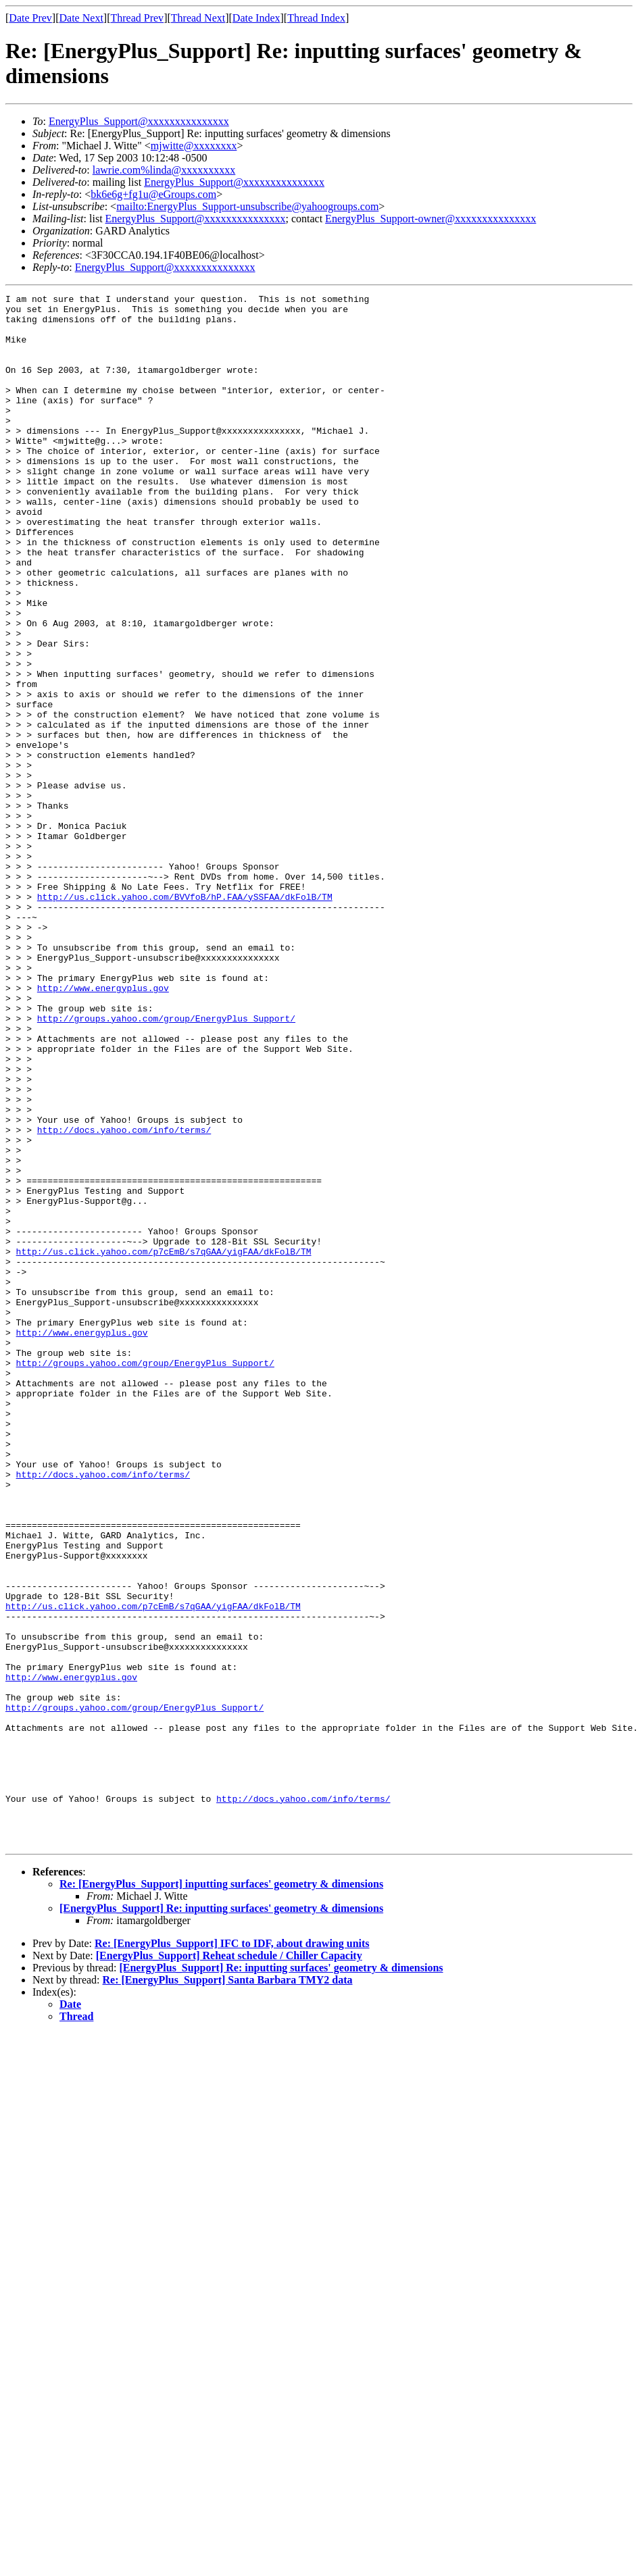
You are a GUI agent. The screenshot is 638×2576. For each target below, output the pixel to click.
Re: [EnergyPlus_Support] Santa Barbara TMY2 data (228, 2290)
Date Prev (30, 18)
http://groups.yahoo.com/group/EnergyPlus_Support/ (166, 1164)
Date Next (81, 18)
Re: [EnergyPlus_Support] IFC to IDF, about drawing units (232, 2253)
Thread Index (316, 18)
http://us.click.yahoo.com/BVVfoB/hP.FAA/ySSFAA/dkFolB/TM (185, 1018)
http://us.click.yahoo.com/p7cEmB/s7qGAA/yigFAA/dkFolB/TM (164, 1444)
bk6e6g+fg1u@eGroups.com (153, 194)
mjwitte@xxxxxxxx (194, 145)
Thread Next (198, 18)
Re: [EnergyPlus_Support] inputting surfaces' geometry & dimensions (221, 2194)
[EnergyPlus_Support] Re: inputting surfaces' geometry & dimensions (221, 2218)
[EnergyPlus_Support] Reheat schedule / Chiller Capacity (229, 2265)
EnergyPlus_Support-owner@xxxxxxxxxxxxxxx (430, 218)
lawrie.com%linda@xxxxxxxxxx (164, 170)
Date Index (256, 18)
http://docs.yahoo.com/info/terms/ (124, 1298)
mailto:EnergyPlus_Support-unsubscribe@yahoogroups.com (247, 206)
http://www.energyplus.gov (103, 1127)
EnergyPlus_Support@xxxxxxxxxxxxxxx (139, 121)
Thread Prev (137, 18)
